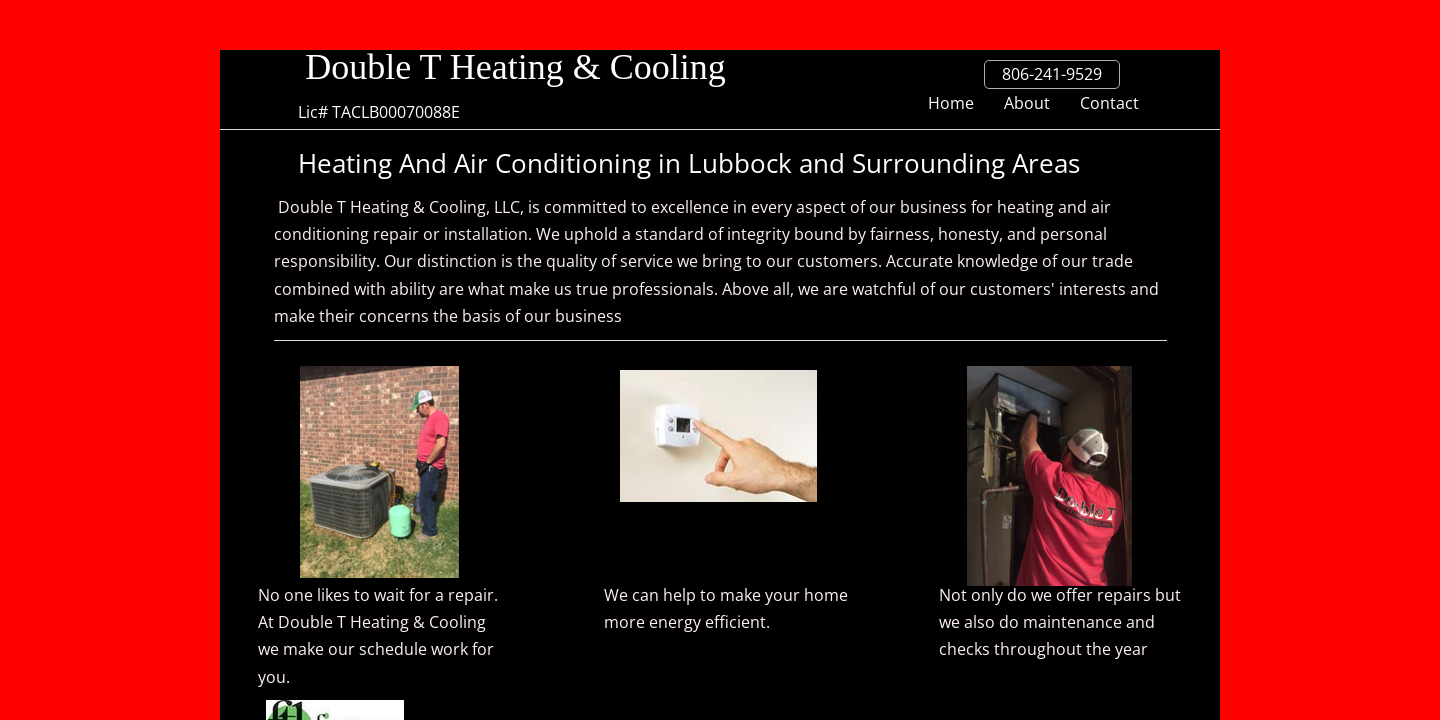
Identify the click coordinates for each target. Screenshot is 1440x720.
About (1027, 103)
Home (951, 103)
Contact (1109, 103)
